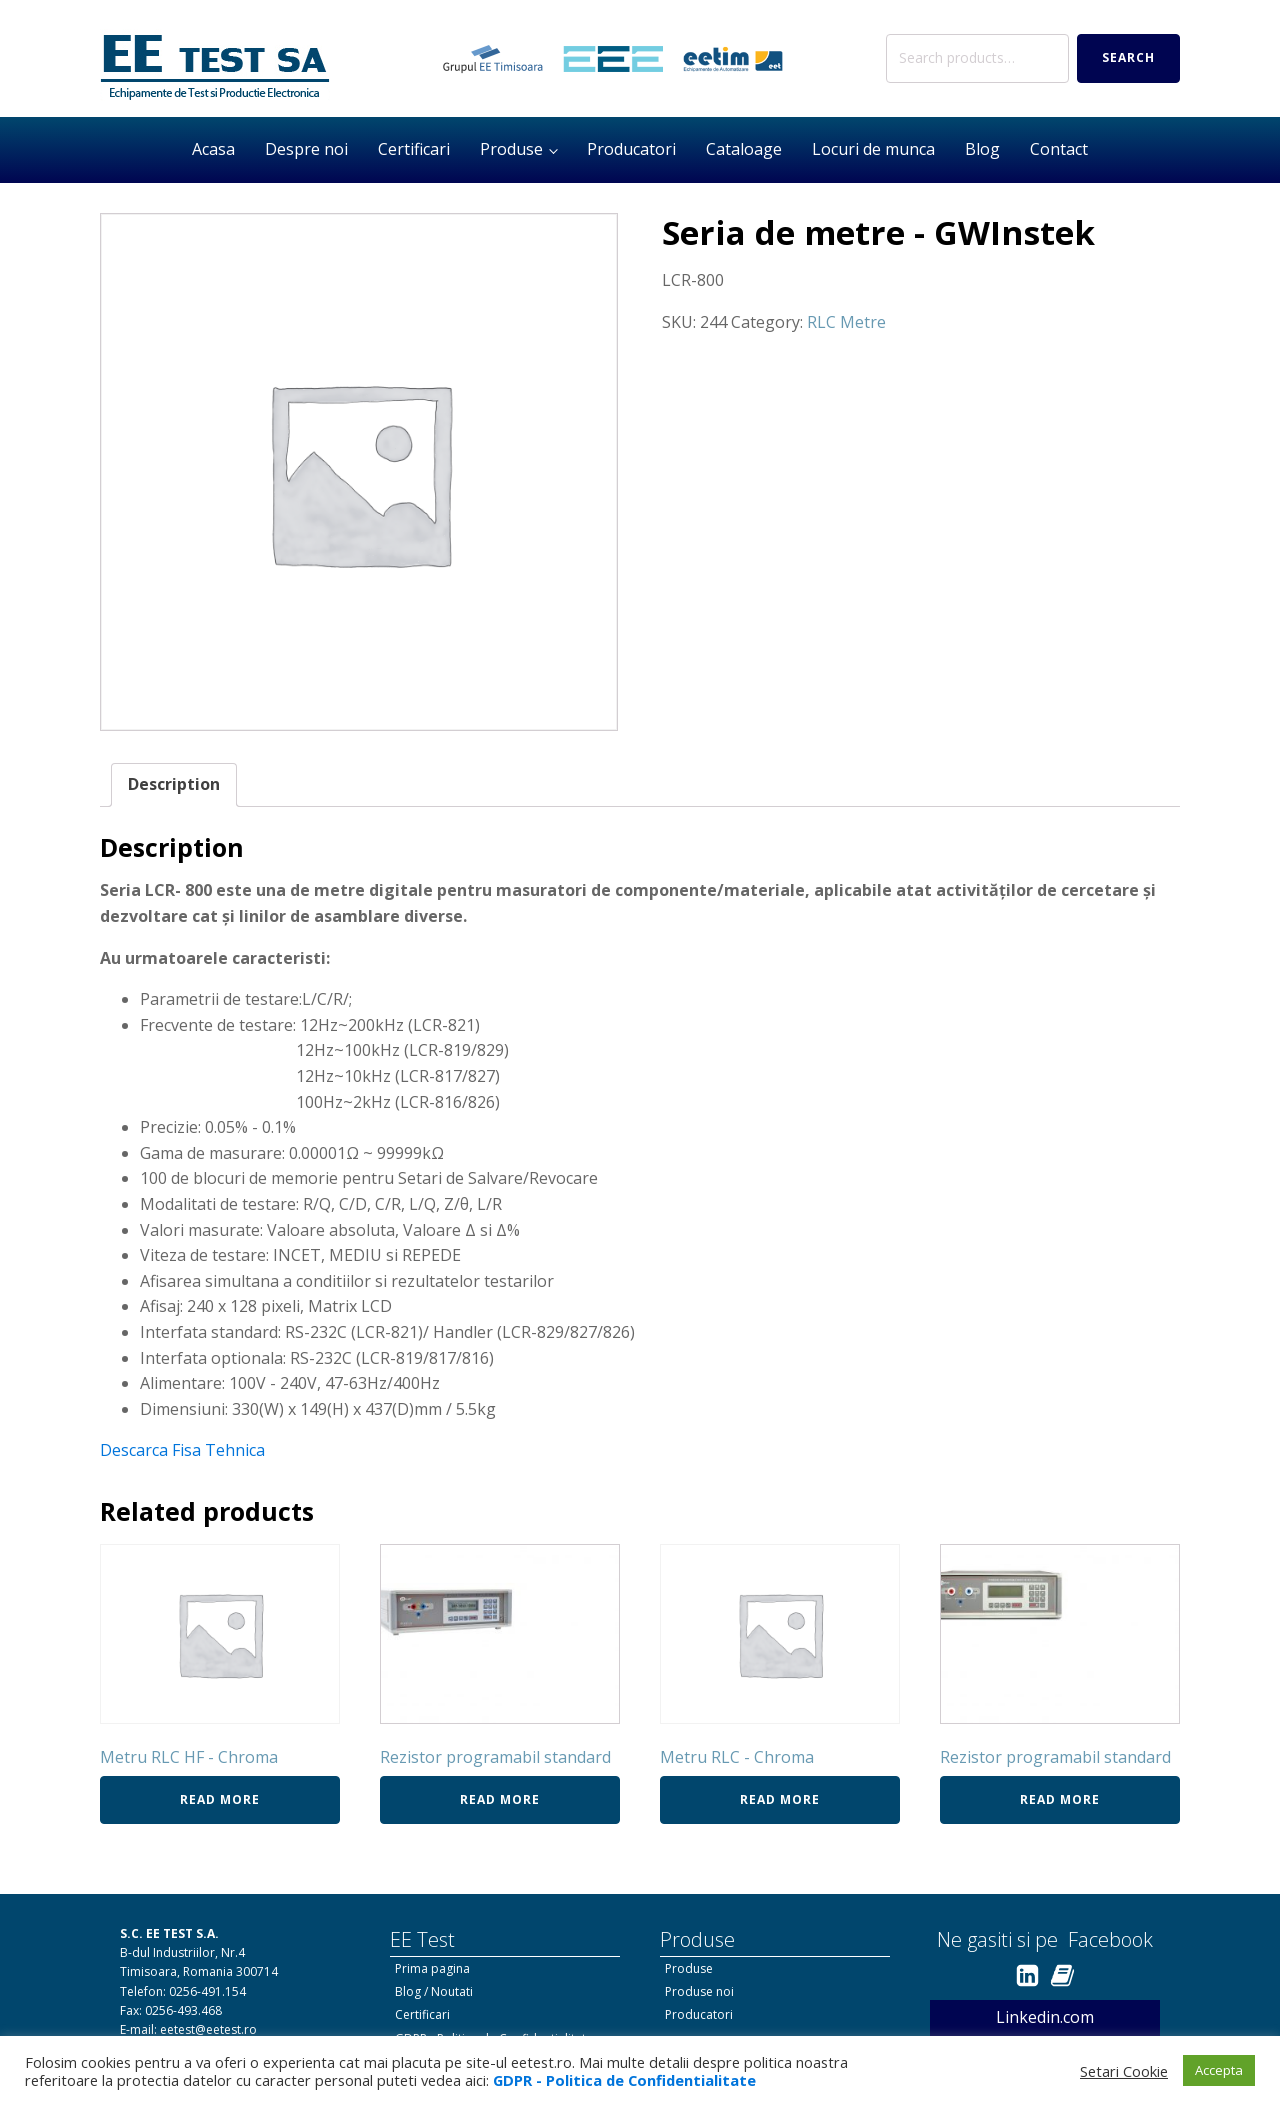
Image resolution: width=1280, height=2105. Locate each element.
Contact (1059, 149)
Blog (982, 149)
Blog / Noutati (434, 1991)
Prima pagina (432, 1968)
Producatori (631, 149)
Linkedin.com (1045, 2017)
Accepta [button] (1219, 2070)
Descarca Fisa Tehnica (182, 1450)
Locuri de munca (873, 149)
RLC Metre (846, 322)
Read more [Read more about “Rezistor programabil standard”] (500, 1799)
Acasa (213, 149)
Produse (511, 149)
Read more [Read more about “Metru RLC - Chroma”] (780, 1799)
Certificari (414, 149)
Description (174, 784)
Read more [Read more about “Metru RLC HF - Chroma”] (220, 1799)
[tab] (174, 785)
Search (1128, 57)
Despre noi (306, 149)
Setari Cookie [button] (1124, 2071)
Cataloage (744, 149)
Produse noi (699, 1991)
